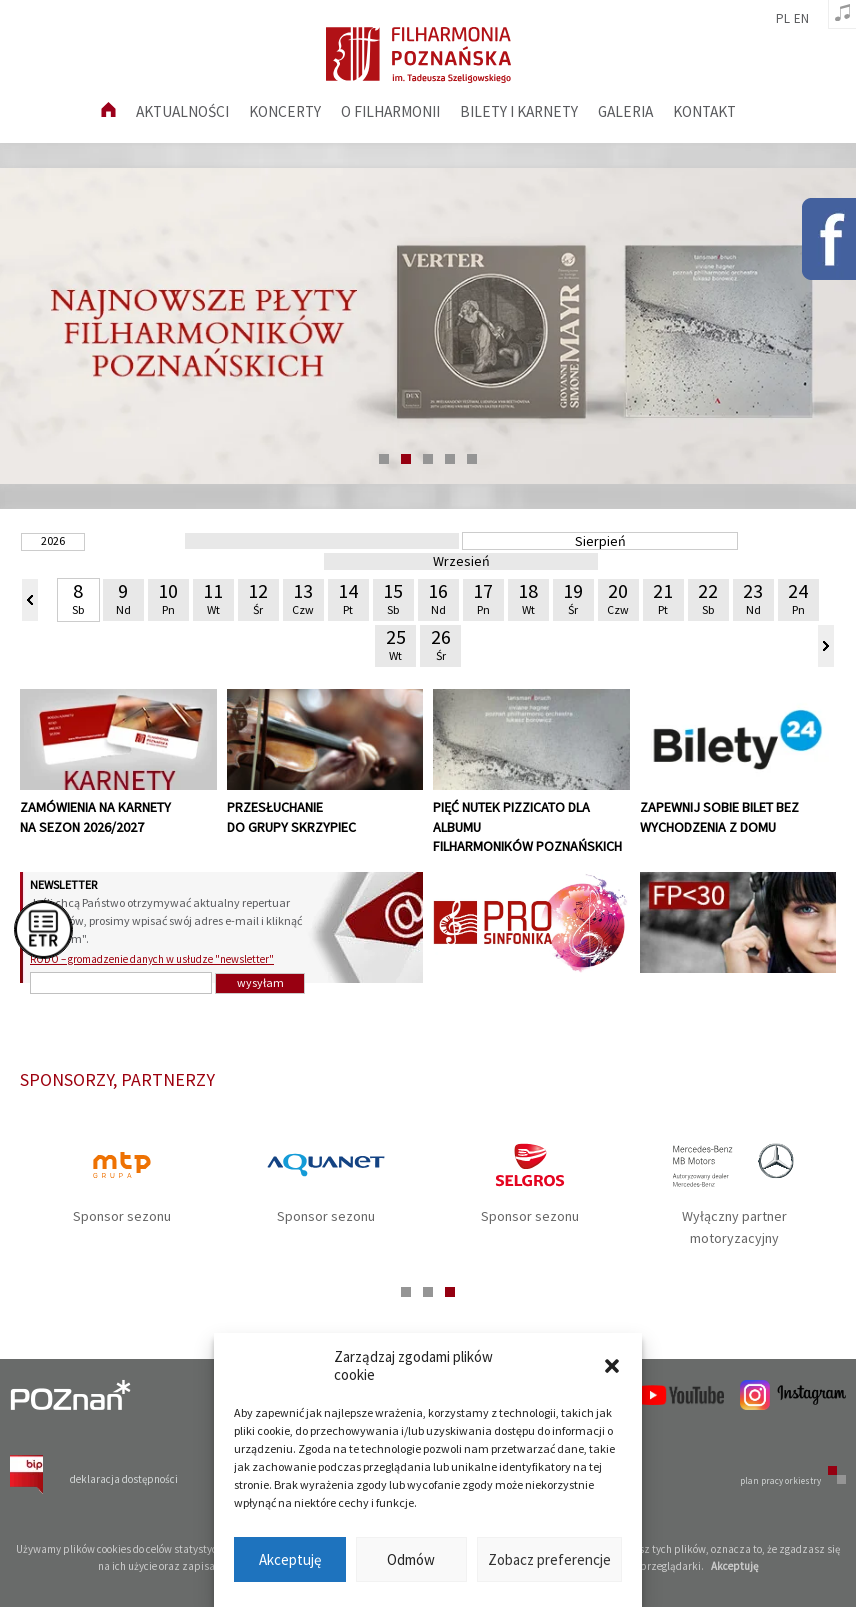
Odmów (411, 1559)
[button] (612, 1366)
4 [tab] (450, 459)
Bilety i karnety (519, 111)
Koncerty (285, 111)
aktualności (182, 111)
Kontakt (704, 111)
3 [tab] (428, 459)
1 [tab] (384, 459)
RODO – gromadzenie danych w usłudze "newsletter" (152, 959)
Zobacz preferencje (549, 1559)
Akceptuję (290, 1559)
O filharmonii (390, 111)
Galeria (625, 111)
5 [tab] (472, 459)
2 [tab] (406, 459)
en (801, 19)
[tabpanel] (428, 326)
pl (783, 19)
